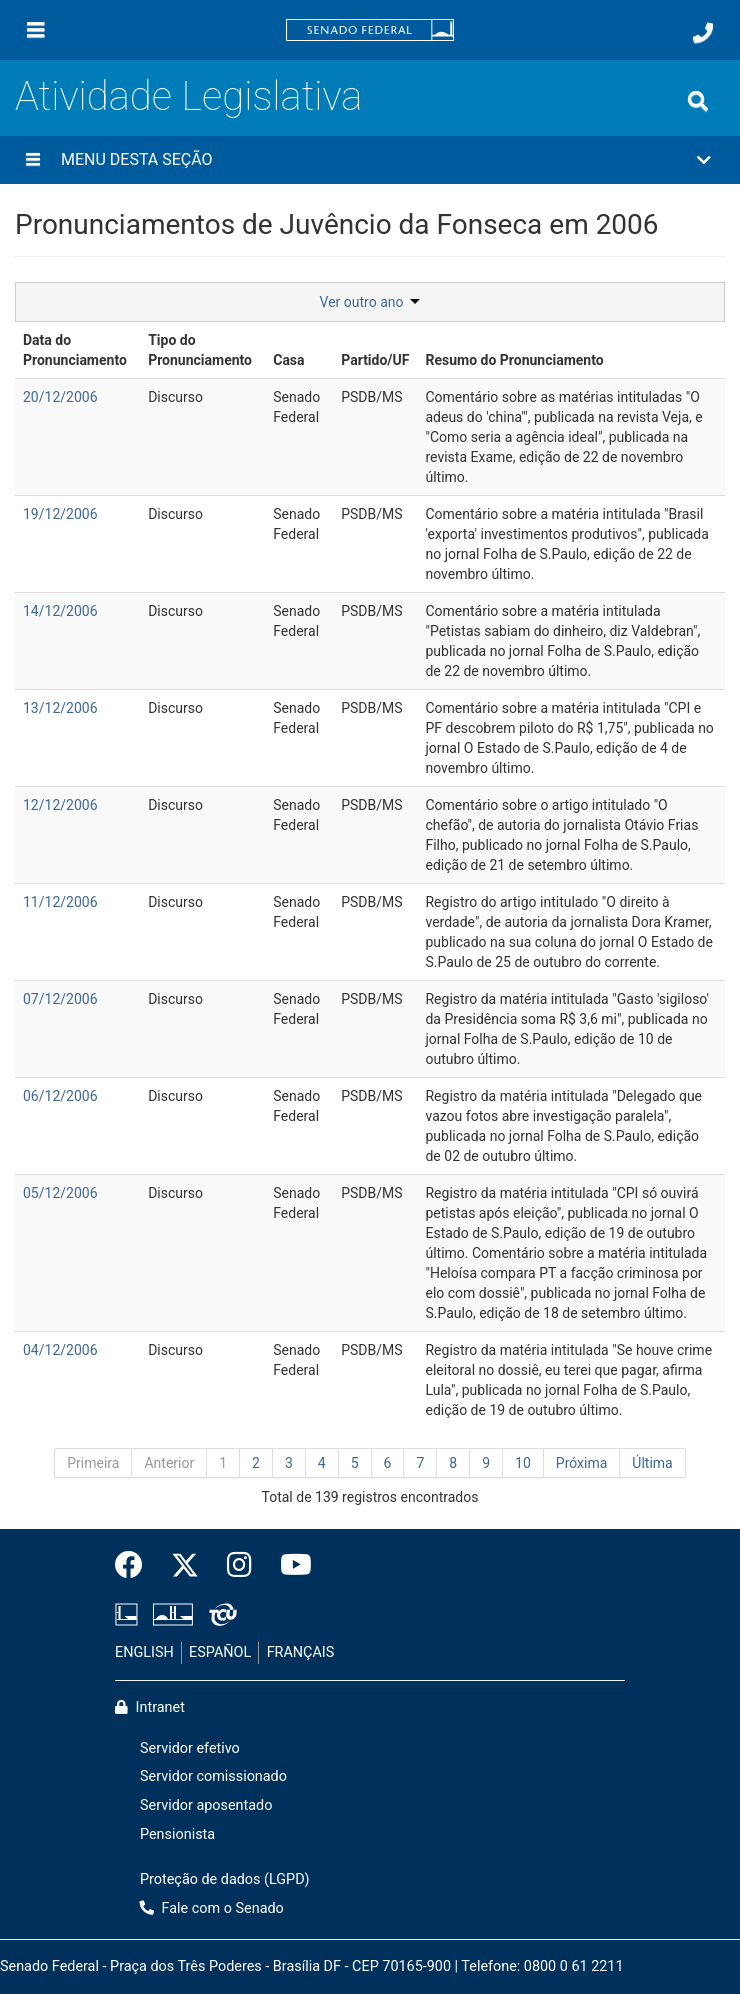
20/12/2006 (60, 397)
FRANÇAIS (301, 1652)
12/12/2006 (60, 805)
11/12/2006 (60, 902)
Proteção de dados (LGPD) (225, 1879)
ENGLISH (144, 1652)
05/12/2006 (60, 1193)
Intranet (150, 1707)
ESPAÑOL (220, 1652)
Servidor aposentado (206, 1805)
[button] (370, 160)
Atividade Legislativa (188, 96)
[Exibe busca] (698, 101)
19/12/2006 (60, 514)
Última (652, 1463)
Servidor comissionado (213, 1776)
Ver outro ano (370, 302)
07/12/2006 (60, 999)
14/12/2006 (60, 611)
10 (523, 1463)
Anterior (169, 1463)
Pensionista (177, 1834)
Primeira (93, 1463)
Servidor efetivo (190, 1748)
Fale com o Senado (212, 1908)
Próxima (582, 1463)
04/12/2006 (60, 1350)
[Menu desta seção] (33, 160)
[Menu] (36, 30)
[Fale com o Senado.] (703, 33)
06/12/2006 (60, 1096)
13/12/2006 (60, 708)
